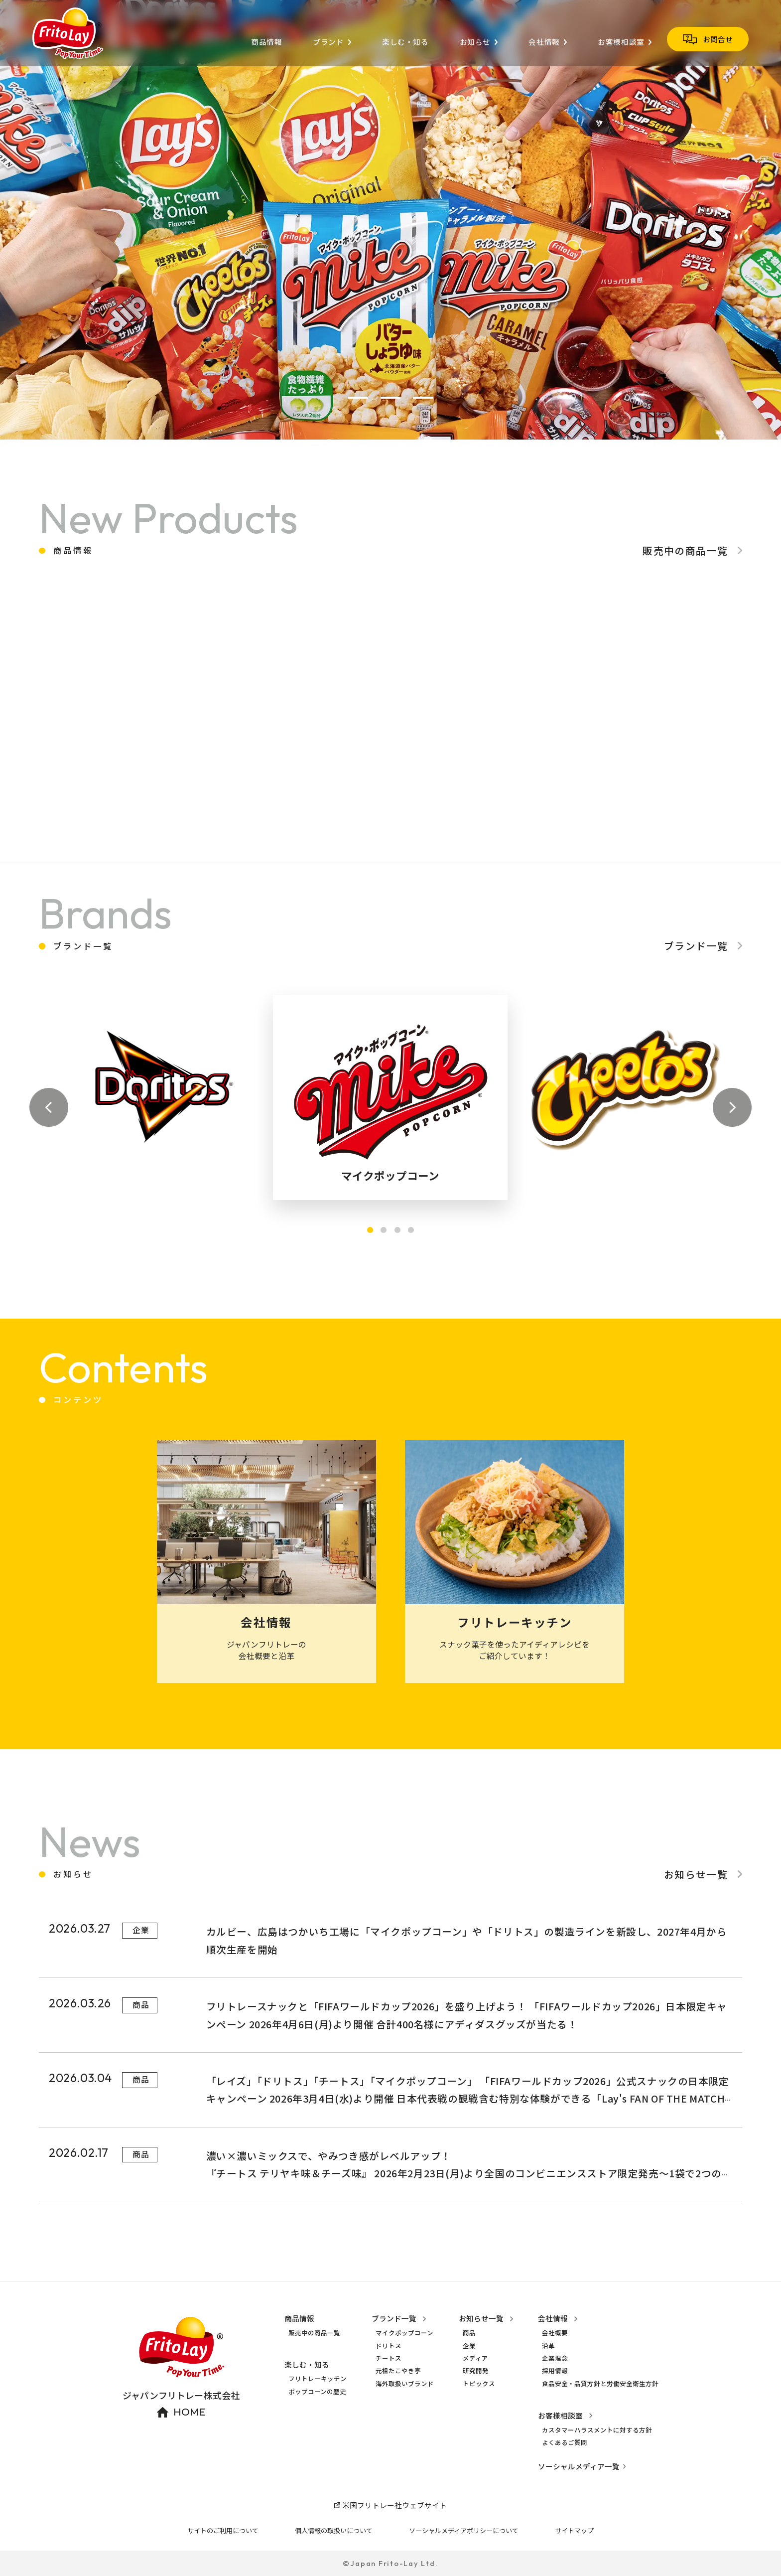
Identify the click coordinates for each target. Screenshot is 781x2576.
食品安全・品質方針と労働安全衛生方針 (600, 2383)
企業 (469, 2345)
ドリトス (388, 2345)
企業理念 (555, 2358)
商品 (469, 2332)
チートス (388, 2358)
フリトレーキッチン (317, 2378)
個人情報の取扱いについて (334, 2530)
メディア (475, 2358)
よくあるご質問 (564, 2442)
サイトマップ (574, 2530)
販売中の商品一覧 (314, 2332)
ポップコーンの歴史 (317, 2391)
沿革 (548, 2345)
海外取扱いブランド (405, 2383)
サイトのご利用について (223, 2530)
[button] (358, 398)
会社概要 (555, 2332)
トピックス (479, 2383)
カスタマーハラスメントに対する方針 (597, 2429)
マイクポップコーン (404, 2332)
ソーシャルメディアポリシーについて (464, 2530)
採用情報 (555, 2370)
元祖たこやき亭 (398, 2370)
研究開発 (476, 2370)
